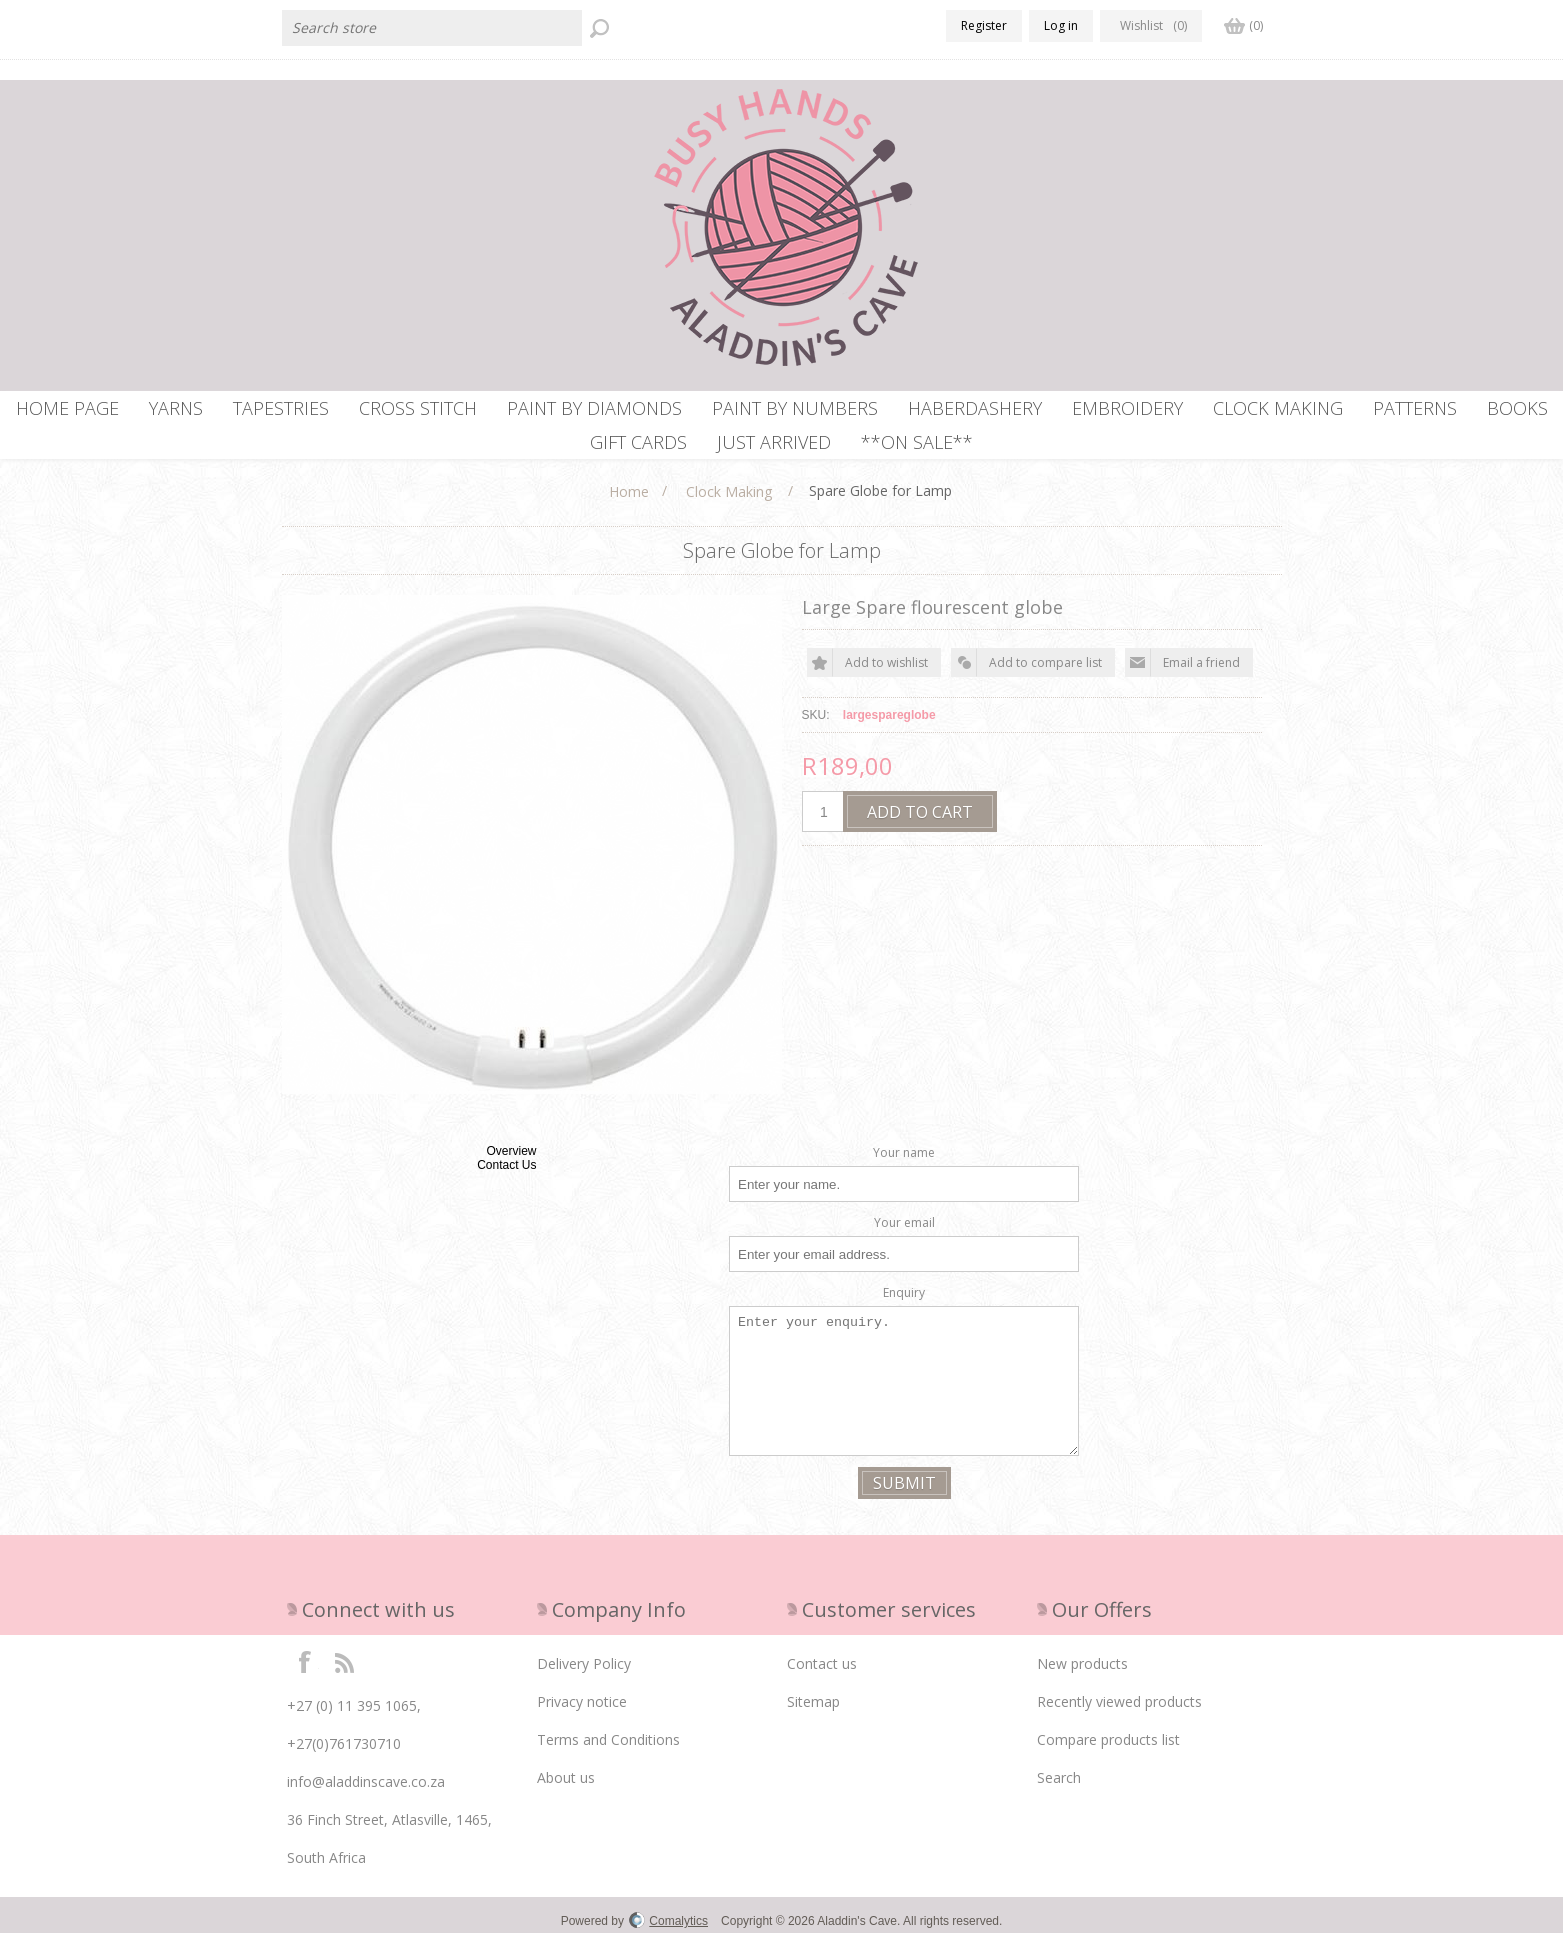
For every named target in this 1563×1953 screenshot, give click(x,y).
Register (984, 25)
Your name (904, 1172)
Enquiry (904, 1312)
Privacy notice (582, 1721)
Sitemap (813, 1721)
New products (1082, 1683)
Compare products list (1108, 1759)
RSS (344, 1681)
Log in (1061, 25)
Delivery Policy (584, 1683)
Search (1059, 1797)
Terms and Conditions (608, 1759)
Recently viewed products (1119, 1721)
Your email (904, 1242)
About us (566, 1797)
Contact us (822, 1683)
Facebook (305, 1681)
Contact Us (506, 1185)
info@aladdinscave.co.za (366, 1801)
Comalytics (668, 1941)
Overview (511, 1171)
